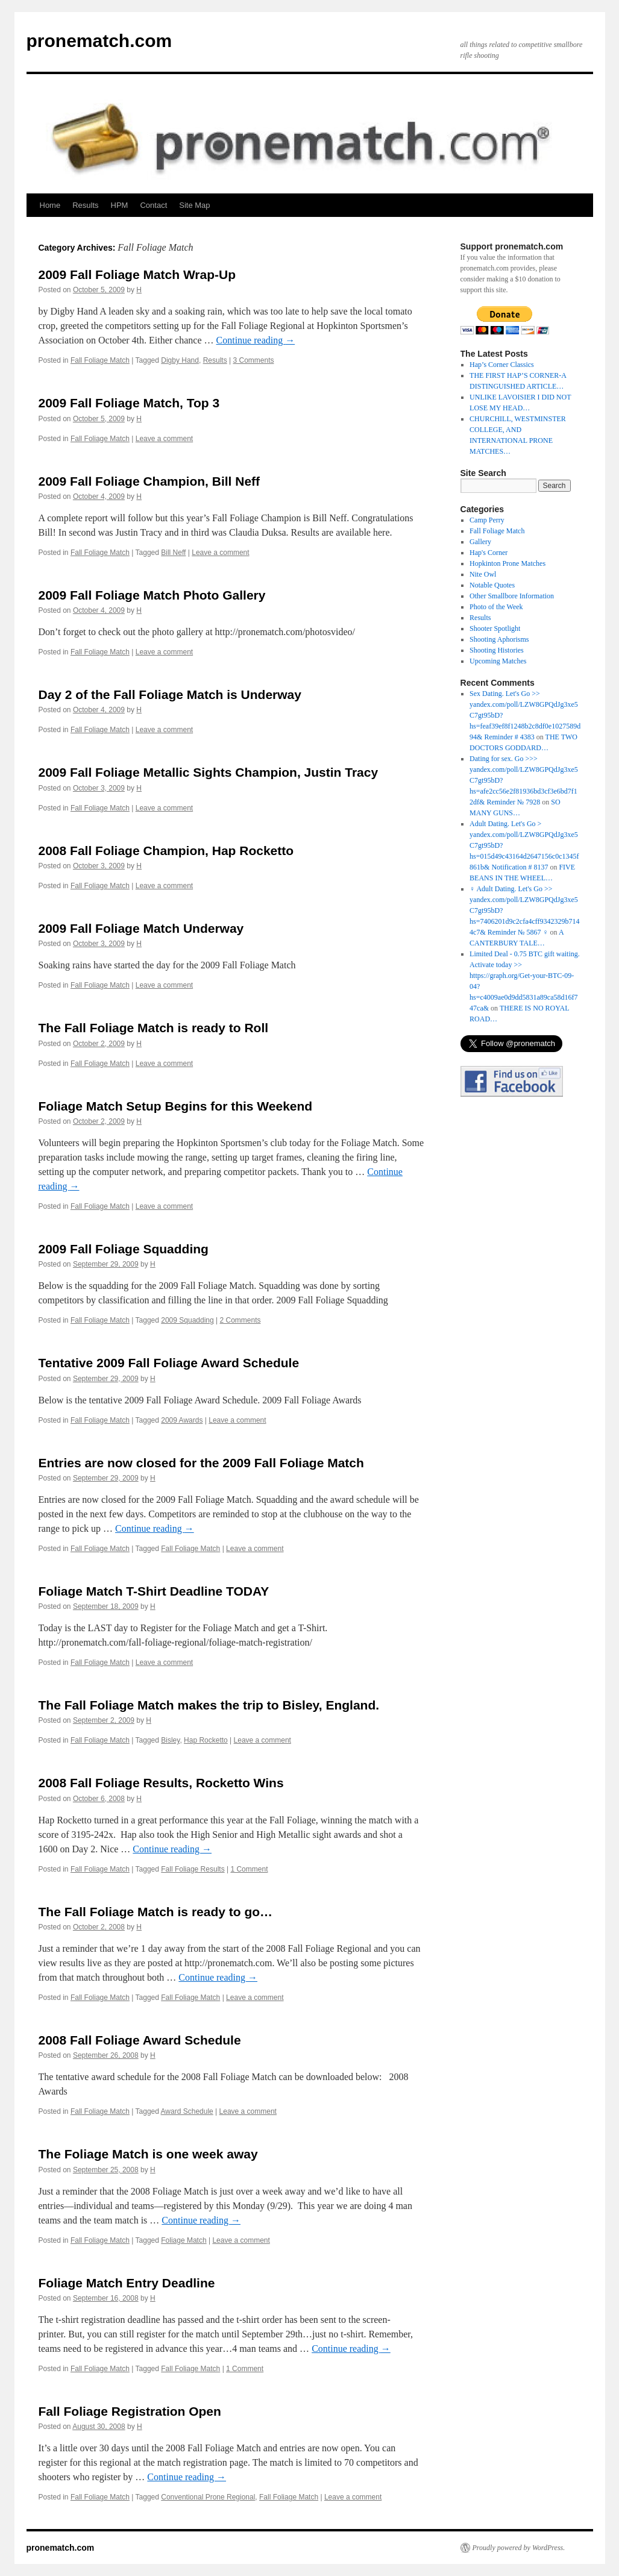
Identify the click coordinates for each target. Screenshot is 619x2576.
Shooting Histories (497, 650)
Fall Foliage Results (192, 1869)
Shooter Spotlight (495, 628)
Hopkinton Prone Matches (507, 563)
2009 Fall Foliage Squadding (124, 1249)
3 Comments (253, 360)
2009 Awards (182, 1420)
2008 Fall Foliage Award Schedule (140, 2040)
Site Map (194, 205)
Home (50, 205)
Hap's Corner (488, 552)
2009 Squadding (187, 1320)
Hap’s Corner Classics (502, 364)
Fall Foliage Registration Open (130, 2411)
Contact (153, 205)
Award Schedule (187, 2111)
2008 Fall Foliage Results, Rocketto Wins (161, 1783)
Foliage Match (183, 2240)
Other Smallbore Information (512, 596)
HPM (119, 205)
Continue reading (255, 340)
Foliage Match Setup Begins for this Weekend (176, 1106)
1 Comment (249, 1869)
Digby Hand (180, 360)
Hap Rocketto (206, 1740)
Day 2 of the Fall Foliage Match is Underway (170, 694)
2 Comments (239, 1320)
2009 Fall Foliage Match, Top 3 (129, 403)
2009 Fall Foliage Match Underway (141, 928)
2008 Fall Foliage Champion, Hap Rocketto (166, 850)
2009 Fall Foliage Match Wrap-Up (137, 274)
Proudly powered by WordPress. (519, 2547)
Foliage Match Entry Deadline (127, 2283)
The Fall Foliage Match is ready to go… (156, 1912)
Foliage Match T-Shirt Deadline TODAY (154, 1591)
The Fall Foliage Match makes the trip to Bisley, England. (209, 1705)
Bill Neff (173, 552)
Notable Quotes (492, 585)
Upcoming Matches (498, 661)
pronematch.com (99, 41)
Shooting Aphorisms (499, 639)
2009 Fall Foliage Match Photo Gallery (152, 595)
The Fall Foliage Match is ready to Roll (154, 1028)
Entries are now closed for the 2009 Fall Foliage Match (201, 1463)
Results (85, 205)
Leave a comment (164, 438)
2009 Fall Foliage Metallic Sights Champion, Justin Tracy (209, 772)
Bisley (170, 1740)
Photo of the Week (496, 607)
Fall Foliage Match (100, 360)
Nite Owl (483, 574)
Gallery (480, 541)
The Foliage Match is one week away (148, 2154)
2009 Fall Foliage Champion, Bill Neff (149, 481)
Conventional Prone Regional (208, 2497)
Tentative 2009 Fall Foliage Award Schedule (169, 1363)
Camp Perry (487, 520)
